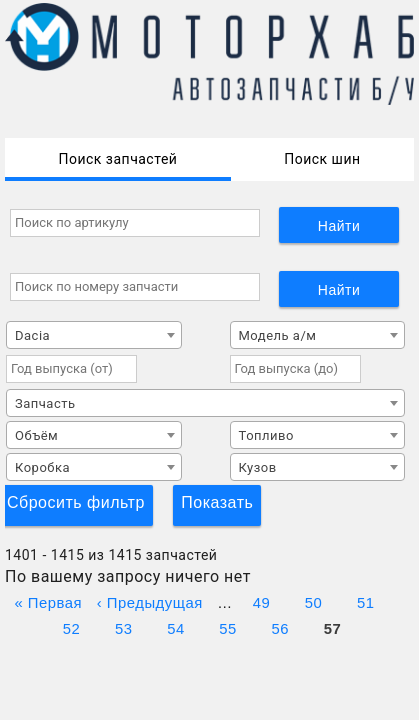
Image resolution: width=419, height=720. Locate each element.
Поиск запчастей (117, 159)
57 (333, 627)
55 (228, 627)
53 (124, 627)
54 (176, 627)
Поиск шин (322, 159)
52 (72, 627)
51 (366, 601)
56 (280, 627)
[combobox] (94, 335)
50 (314, 601)
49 (262, 601)
